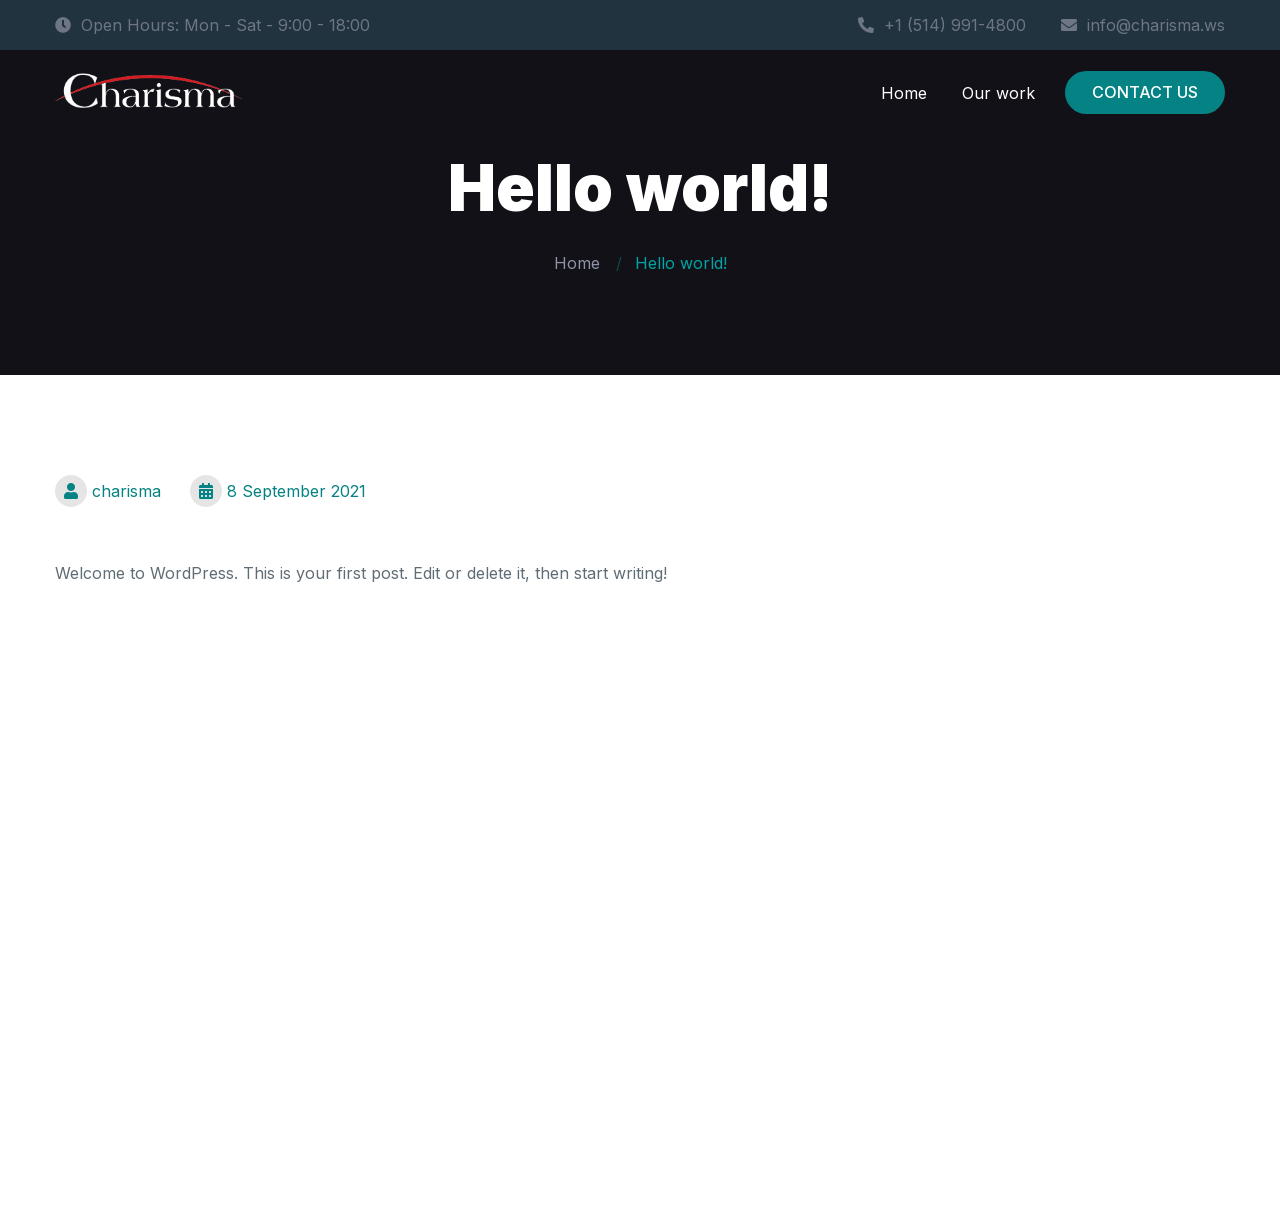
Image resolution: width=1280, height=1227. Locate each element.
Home (904, 93)
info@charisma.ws (1143, 25)
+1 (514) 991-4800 (942, 25)
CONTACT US (1145, 92)
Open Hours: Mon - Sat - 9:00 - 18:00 (212, 25)
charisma (108, 491)
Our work (998, 93)
